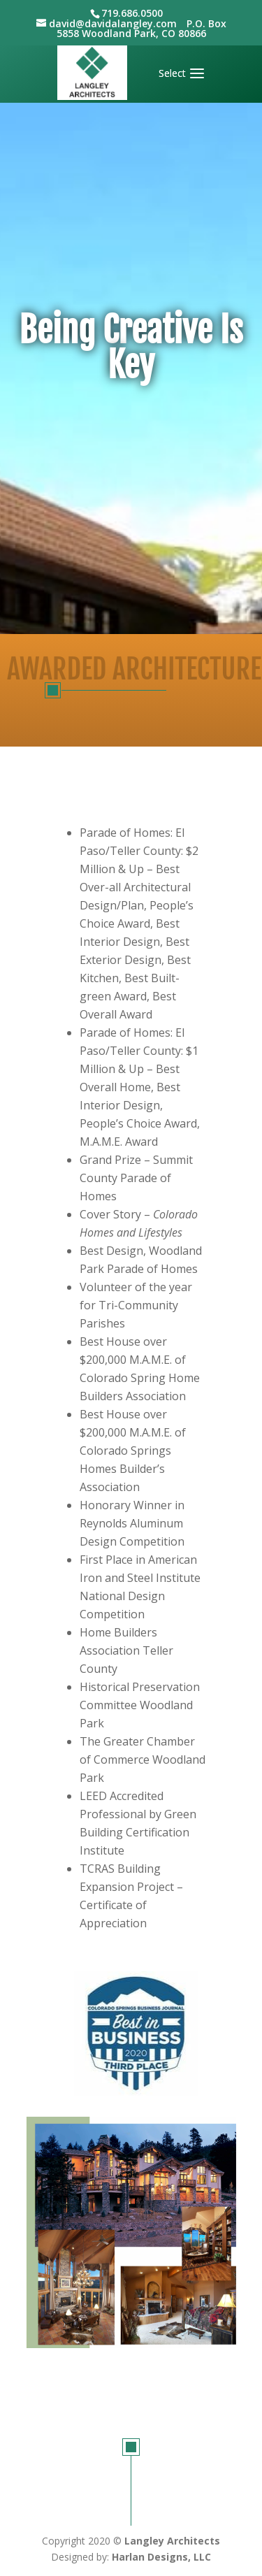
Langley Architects (172, 2540)
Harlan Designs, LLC (161, 2556)
